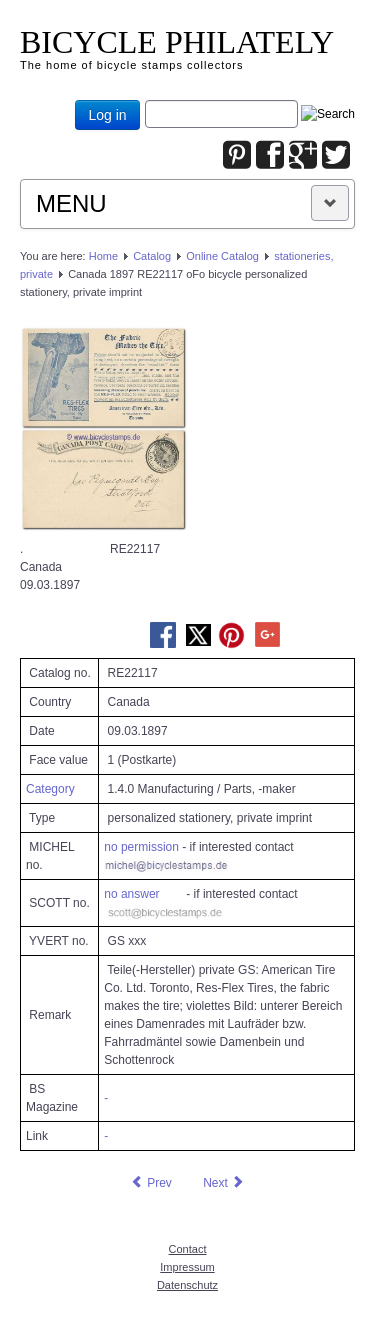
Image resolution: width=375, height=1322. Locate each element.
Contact (188, 1249)
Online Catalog (222, 256)
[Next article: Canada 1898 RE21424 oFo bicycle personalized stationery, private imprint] (224, 1183)
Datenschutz (187, 1285)
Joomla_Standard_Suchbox (145, 100)
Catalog (152, 256)
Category (50, 789)
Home (103, 256)
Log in (107, 115)
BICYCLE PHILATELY (177, 42)
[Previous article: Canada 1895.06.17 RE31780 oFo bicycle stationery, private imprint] (151, 1183)
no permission (141, 847)
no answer (131, 894)
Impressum (187, 1267)
